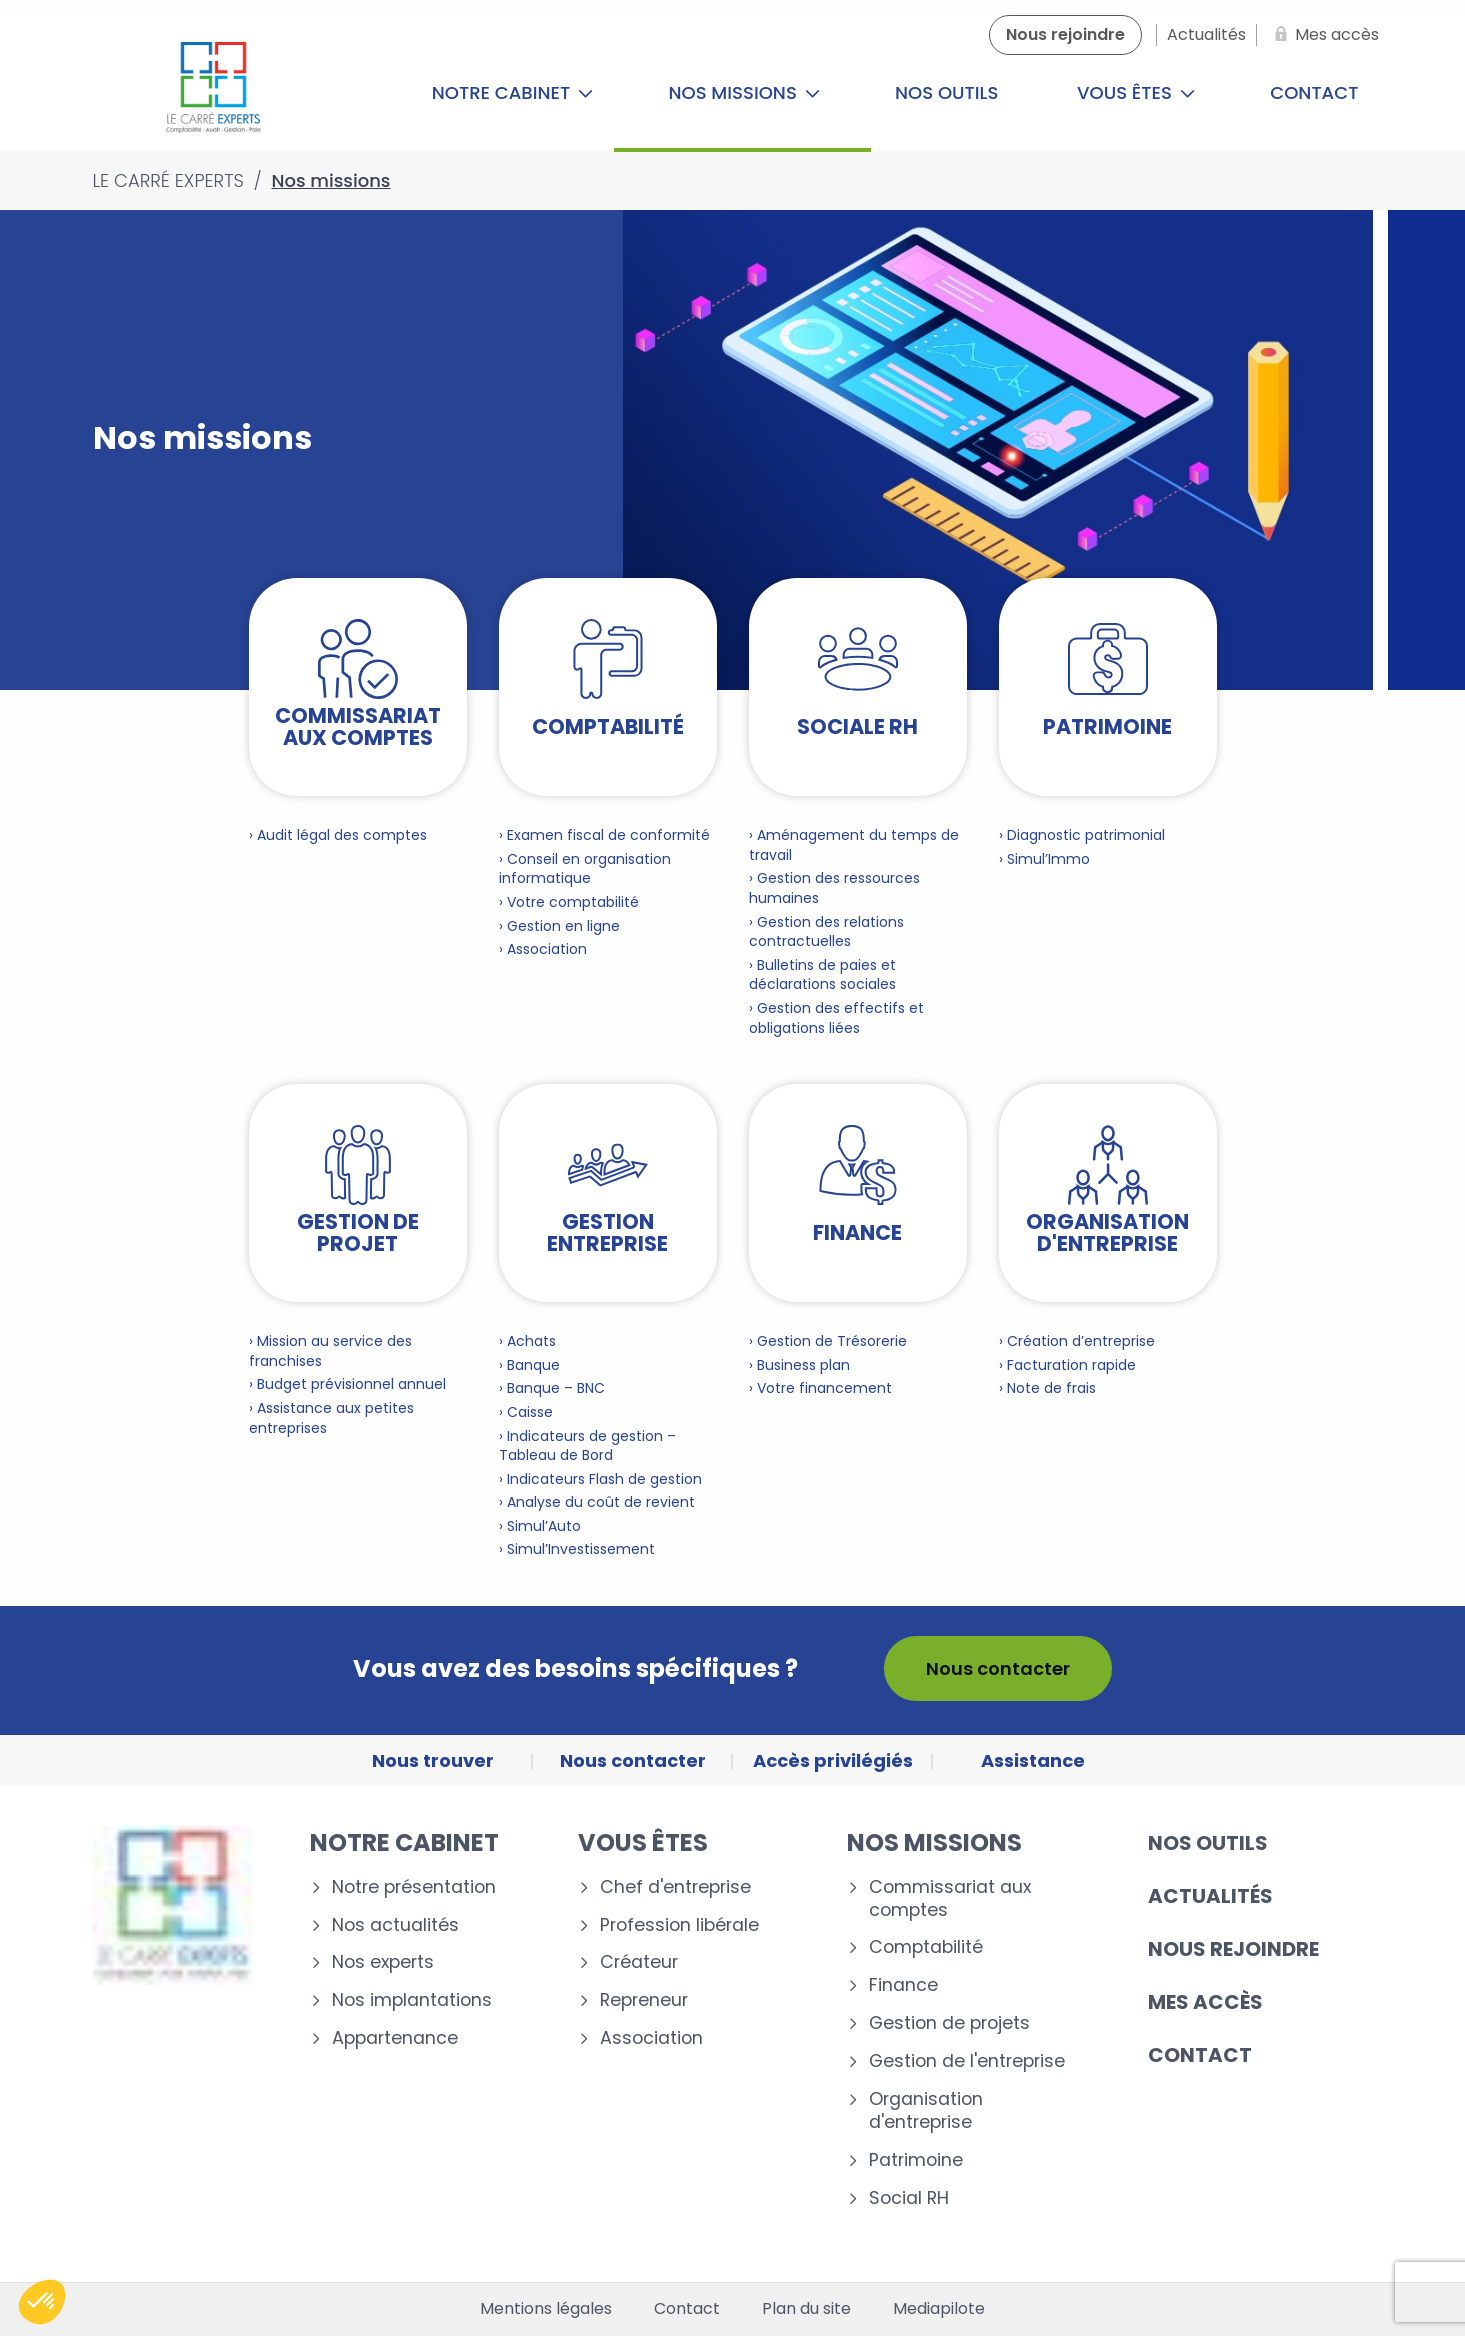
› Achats (527, 1341)
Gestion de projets (949, 2023)
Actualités (1210, 1896)
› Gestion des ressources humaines (834, 888)
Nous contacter (998, 1668)
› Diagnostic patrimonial (1082, 835)
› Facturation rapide (1067, 1365)
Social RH (909, 2198)
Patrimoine (916, 2160)
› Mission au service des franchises (330, 1351)
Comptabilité (926, 1947)
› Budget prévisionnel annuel (347, 1384)
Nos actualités (395, 1925)
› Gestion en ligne (559, 926)
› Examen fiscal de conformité (604, 835)
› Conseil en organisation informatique (585, 869)
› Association (543, 949)
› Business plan (799, 1365)
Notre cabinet (512, 92)
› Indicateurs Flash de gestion (600, 1479)
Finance (903, 1985)
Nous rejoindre (1233, 1949)
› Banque (529, 1365)
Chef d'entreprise (675, 1887)
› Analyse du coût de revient (597, 1502)
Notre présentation (414, 1887)
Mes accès (1205, 2002)
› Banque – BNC (552, 1388)
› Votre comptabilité (569, 902)
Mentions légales (546, 2309)
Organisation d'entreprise (926, 2111)
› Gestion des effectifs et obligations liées (836, 1018)
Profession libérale (679, 1925)
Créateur (639, 1962)
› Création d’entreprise (1077, 1341)
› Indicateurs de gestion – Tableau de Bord (587, 1446)
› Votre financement (820, 1388)
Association (651, 2038)
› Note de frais (1047, 1388)
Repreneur (644, 2000)
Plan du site (806, 2309)
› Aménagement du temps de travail (854, 845)
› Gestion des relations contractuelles (826, 932)
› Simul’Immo (1044, 859)
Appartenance (395, 2038)
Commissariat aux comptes (950, 1899)
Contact (1314, 92)
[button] (42, 2302)
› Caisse (526, 1412)
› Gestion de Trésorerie (828, 1341)
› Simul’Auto (540, 1526)
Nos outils (946, 92)
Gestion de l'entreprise (967, 2061)
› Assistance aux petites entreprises (331, 1418)
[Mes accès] (1323, 35)
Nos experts (383, 1962)
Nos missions (744, 92)
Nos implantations (412, 2000)
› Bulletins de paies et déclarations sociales (822, 975)
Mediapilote (939, 2309)
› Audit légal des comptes (338, 835)
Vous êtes (1136, 92)
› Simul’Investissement (577, 1549)
